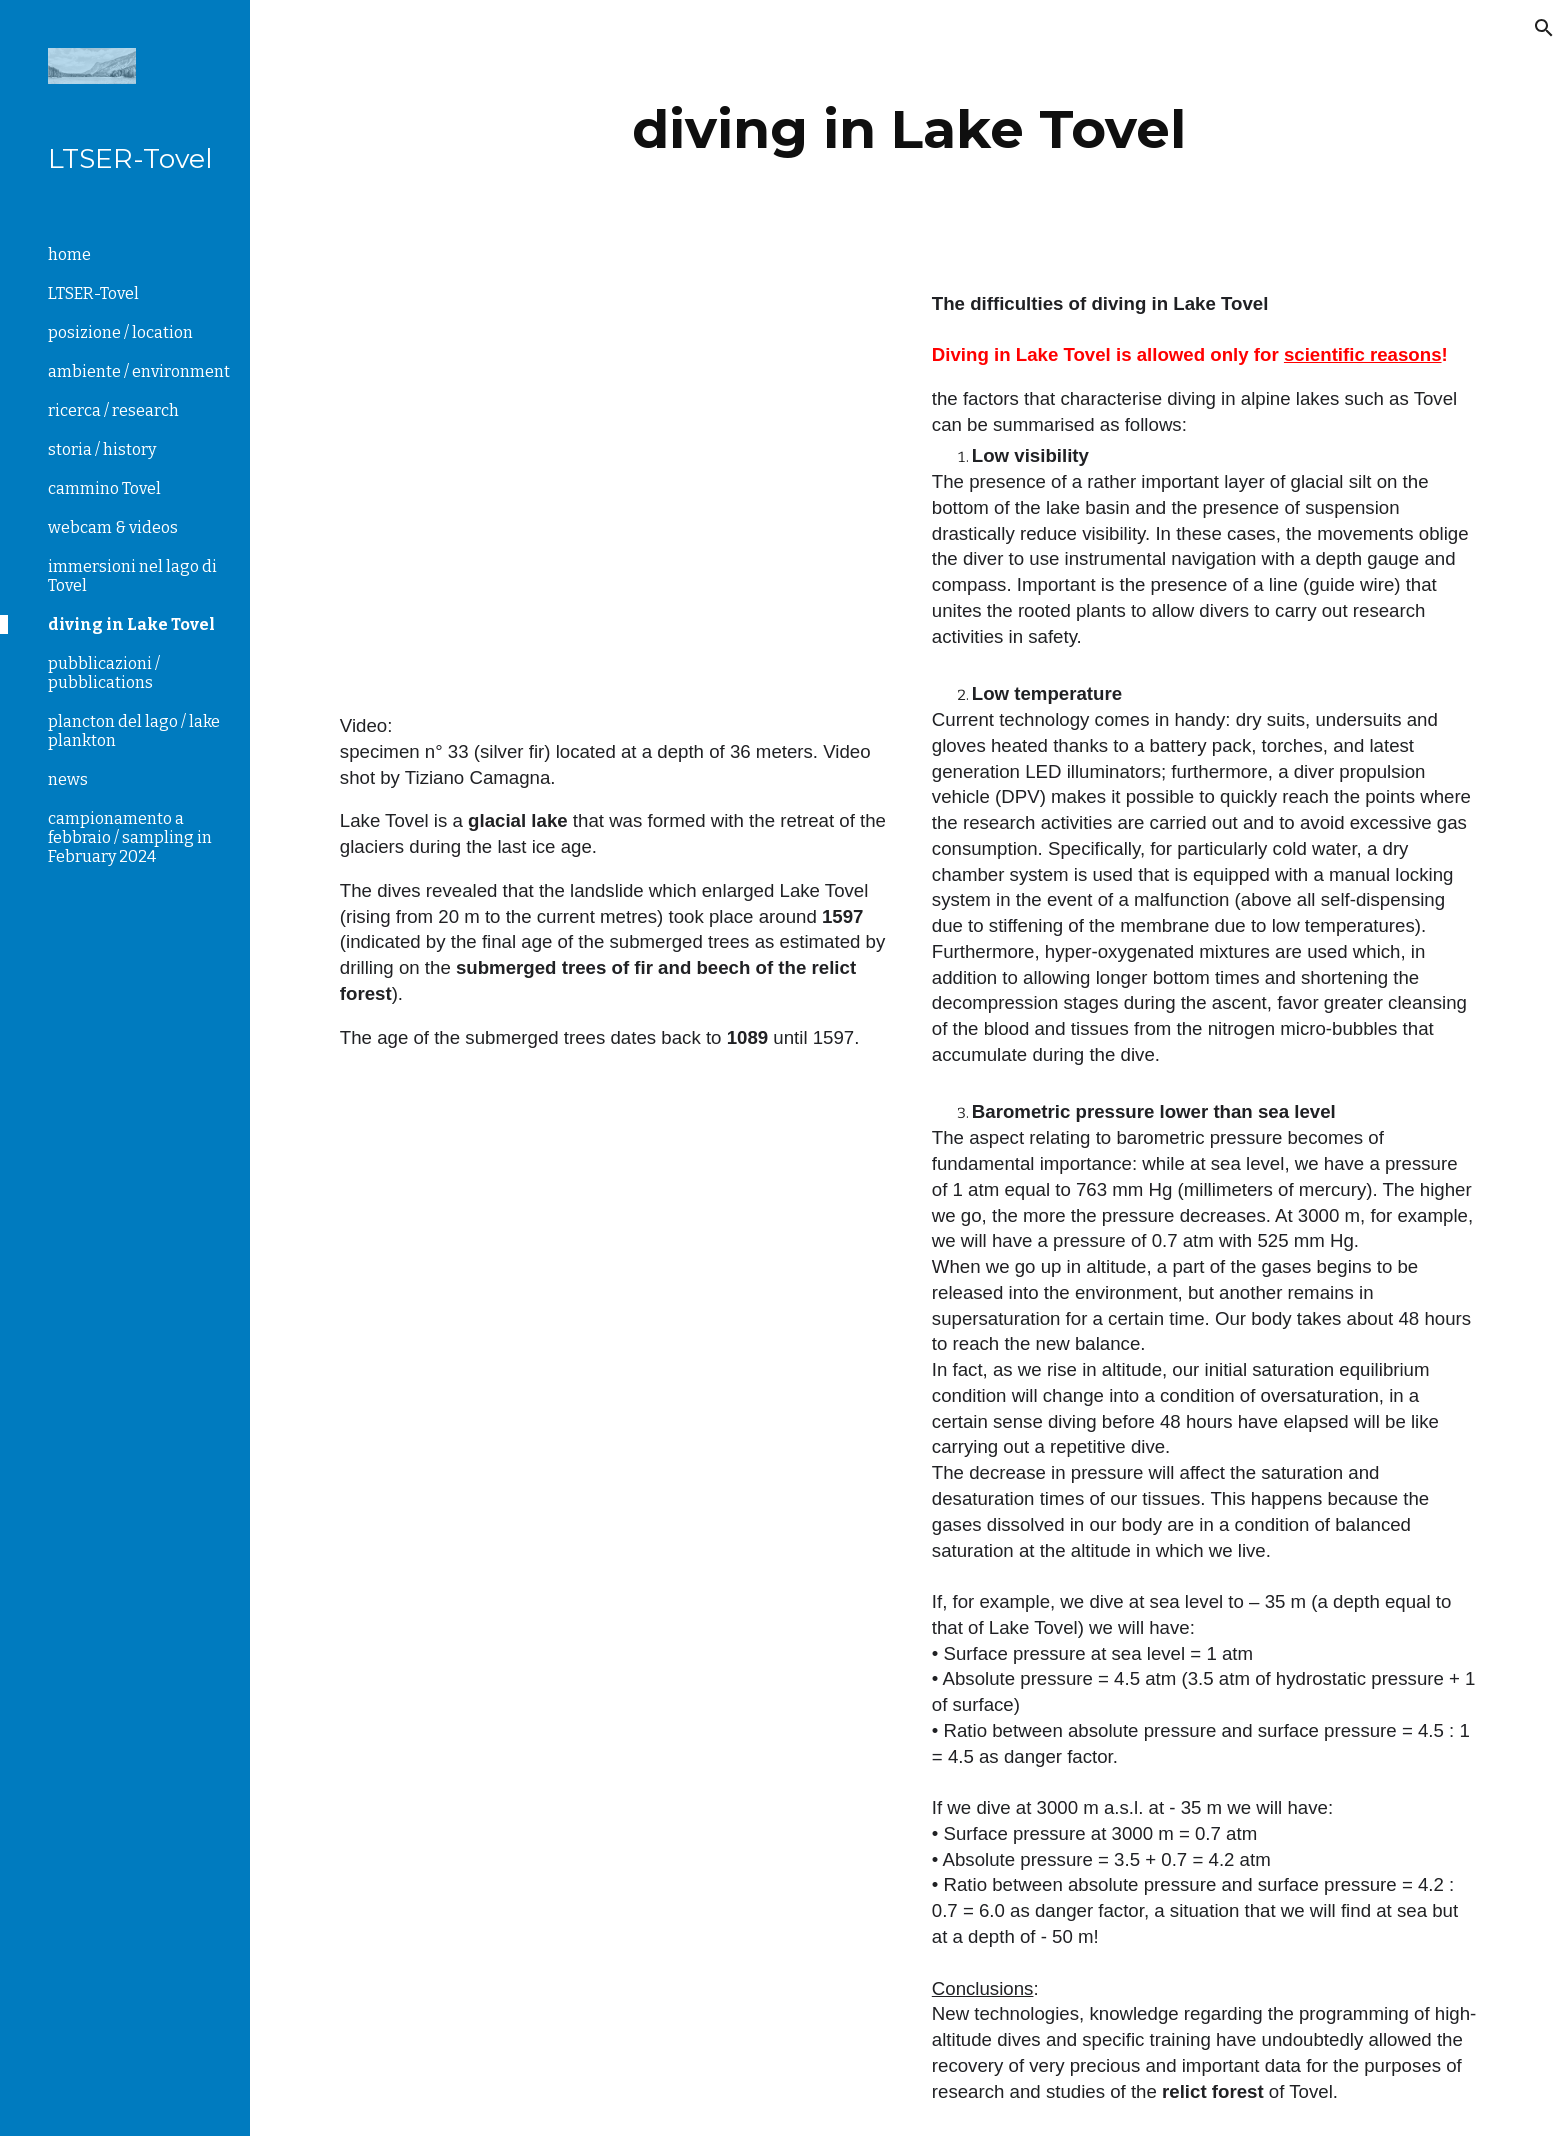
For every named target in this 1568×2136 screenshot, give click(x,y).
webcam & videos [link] (113, 527)
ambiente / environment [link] (139, 371)
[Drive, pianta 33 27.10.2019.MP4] (613, 491)
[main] (909, 129)
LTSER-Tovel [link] (93, 293)
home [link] (69, 254)
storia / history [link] (102, 449)
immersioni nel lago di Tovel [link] (132, 576)
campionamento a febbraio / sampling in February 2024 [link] (130, 837)
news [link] (68, 779)
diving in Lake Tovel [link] (131, 624)
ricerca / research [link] (113, 410)
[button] (1544, 28)
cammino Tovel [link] (104, 488)
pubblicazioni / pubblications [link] (104, 673)
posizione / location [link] (120, 332)
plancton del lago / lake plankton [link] (134, 731)
